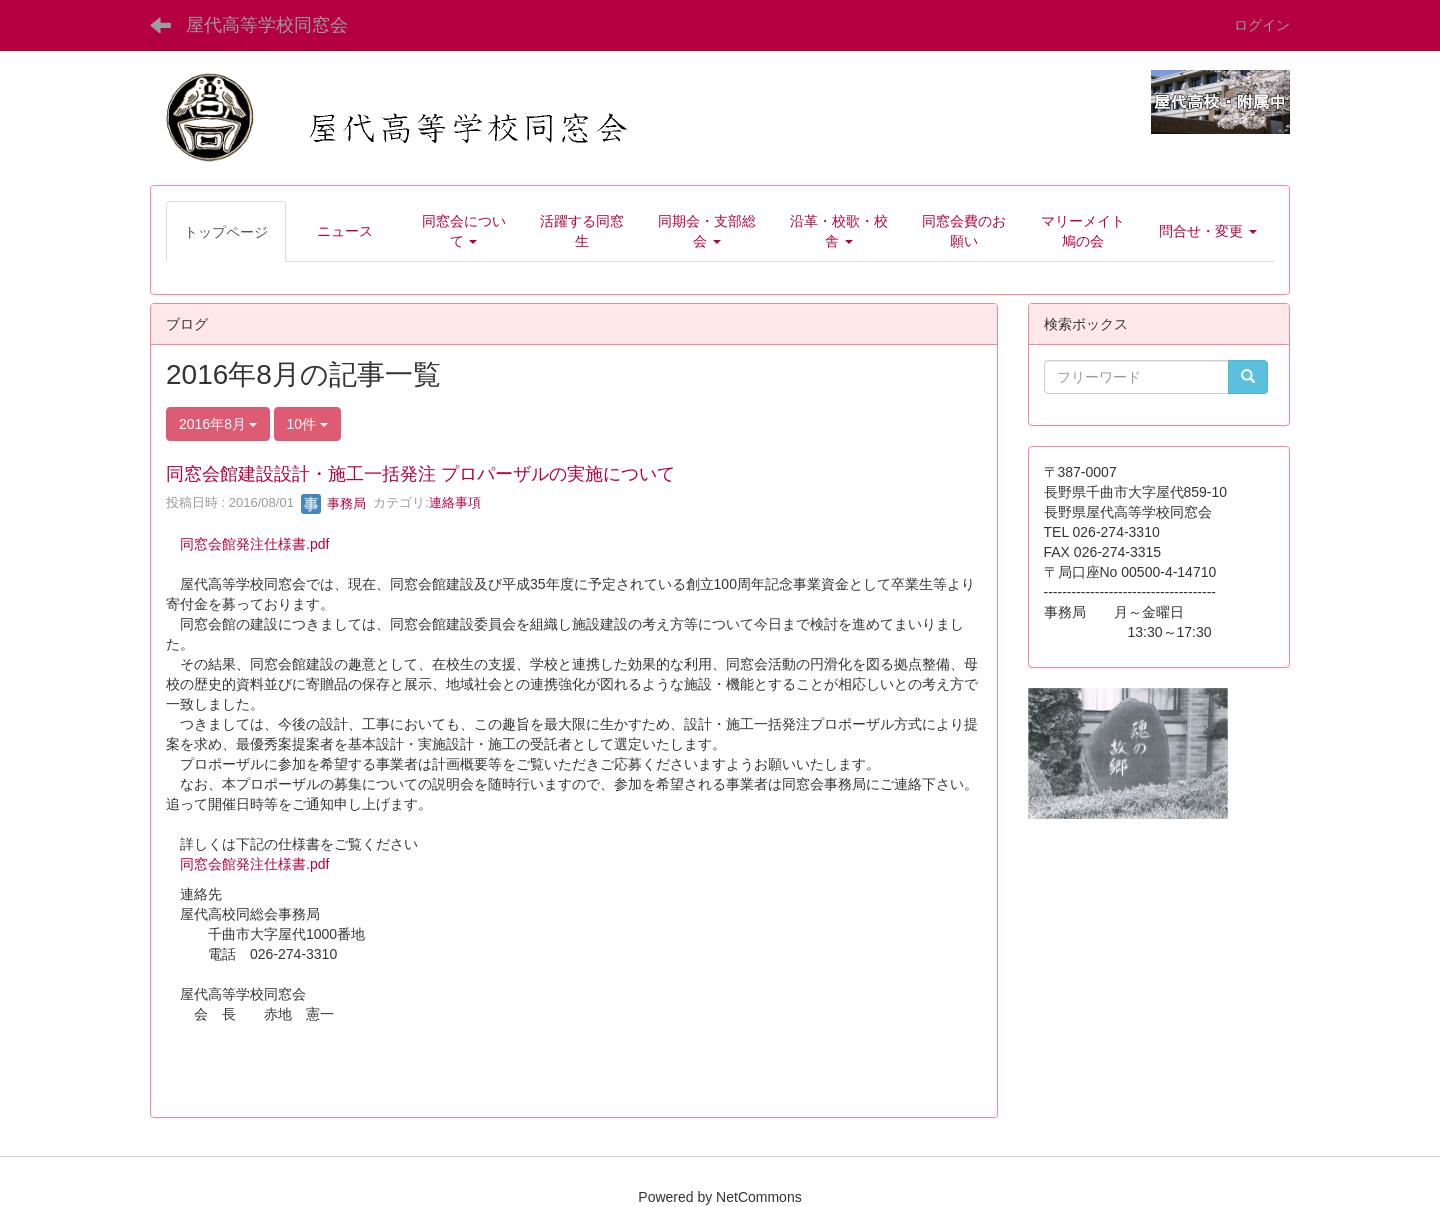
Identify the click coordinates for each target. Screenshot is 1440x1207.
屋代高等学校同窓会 (267, 25)
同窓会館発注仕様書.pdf (254, 544)
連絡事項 (455, 503)
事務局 (333, 503)
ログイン (1262, 25)
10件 (307, 424)
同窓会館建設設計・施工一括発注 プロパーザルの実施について (420, 474)
